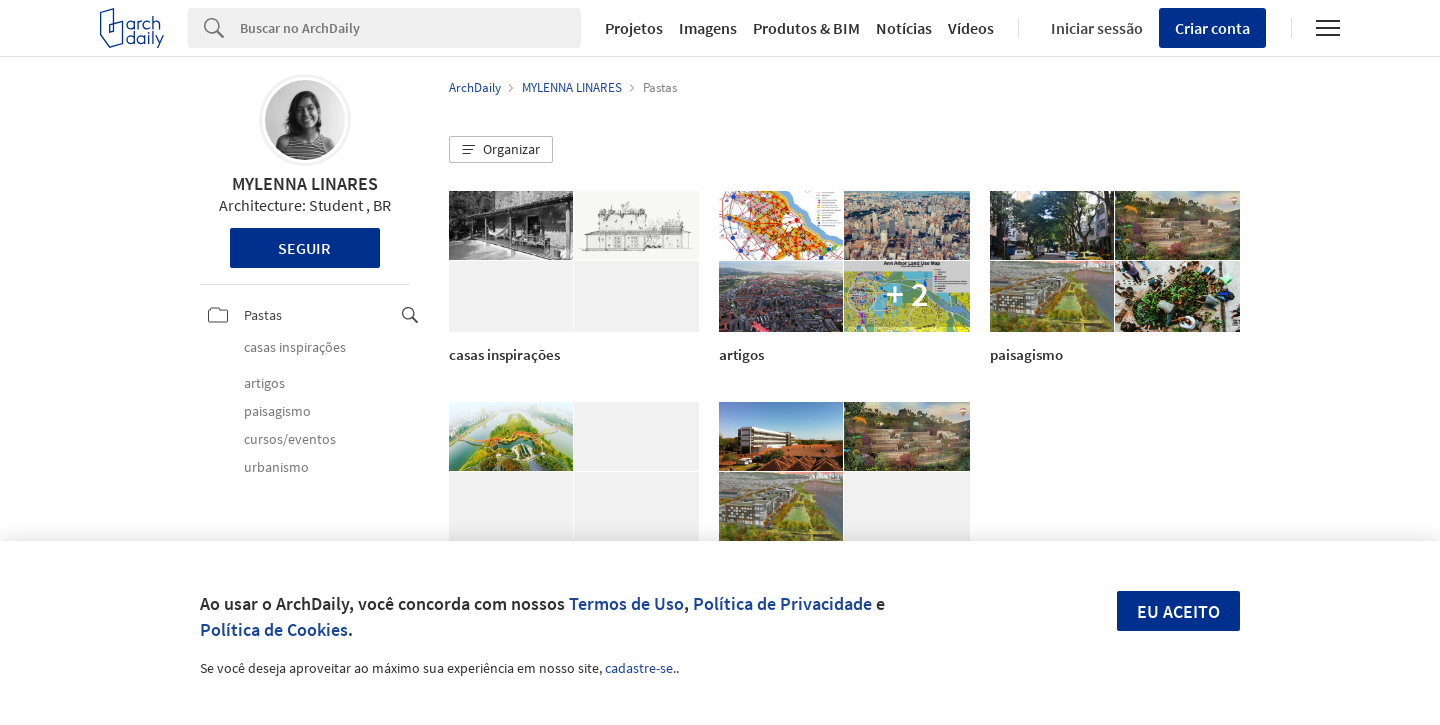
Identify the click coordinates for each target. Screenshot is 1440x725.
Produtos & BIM (806, 28)
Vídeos (971, 28)
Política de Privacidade (782, 603)
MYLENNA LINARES (305, 183)
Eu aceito (1178, 611)
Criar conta (1212, 28)
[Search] (410, 28)
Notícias (904, 28)
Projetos (634, 28)
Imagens (708, 28)
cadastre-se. (640, 668)
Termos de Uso (626, 603)
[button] (501, 150)
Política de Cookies (274, 629)
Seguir (304, 248)
